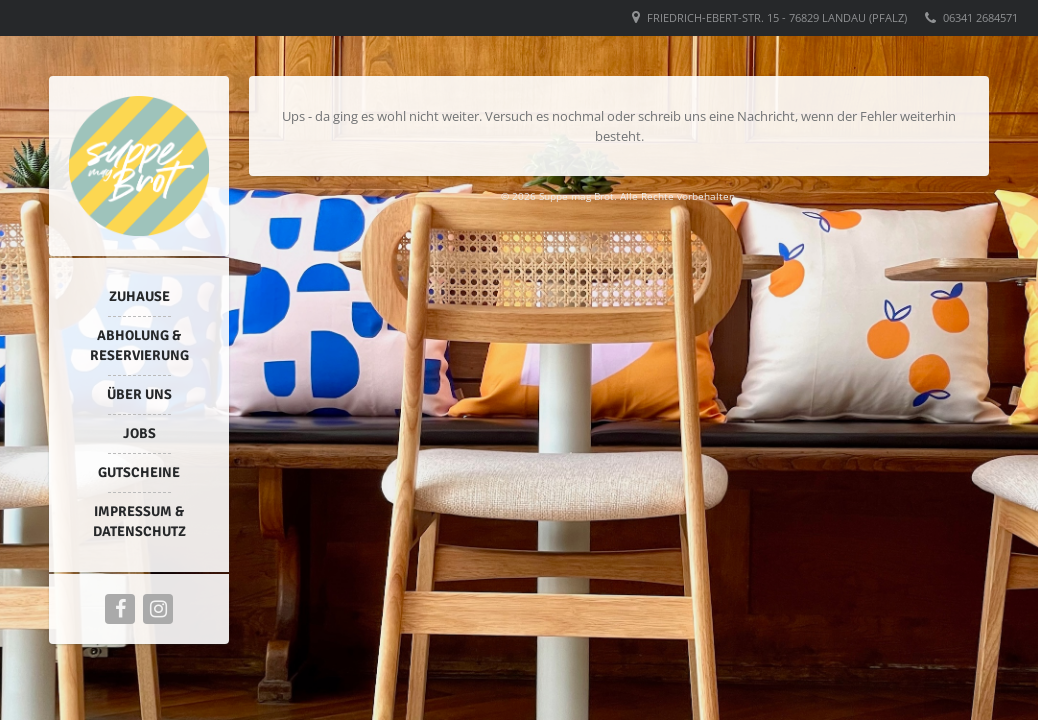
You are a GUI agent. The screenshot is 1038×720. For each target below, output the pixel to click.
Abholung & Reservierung (139, 345)
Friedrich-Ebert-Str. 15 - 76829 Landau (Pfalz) (777, 17)
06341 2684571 (980, 17)
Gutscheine (139, 472)
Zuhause (139, 296)
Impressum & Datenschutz (139, 521)
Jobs (139, 433)
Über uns (139, 394)
